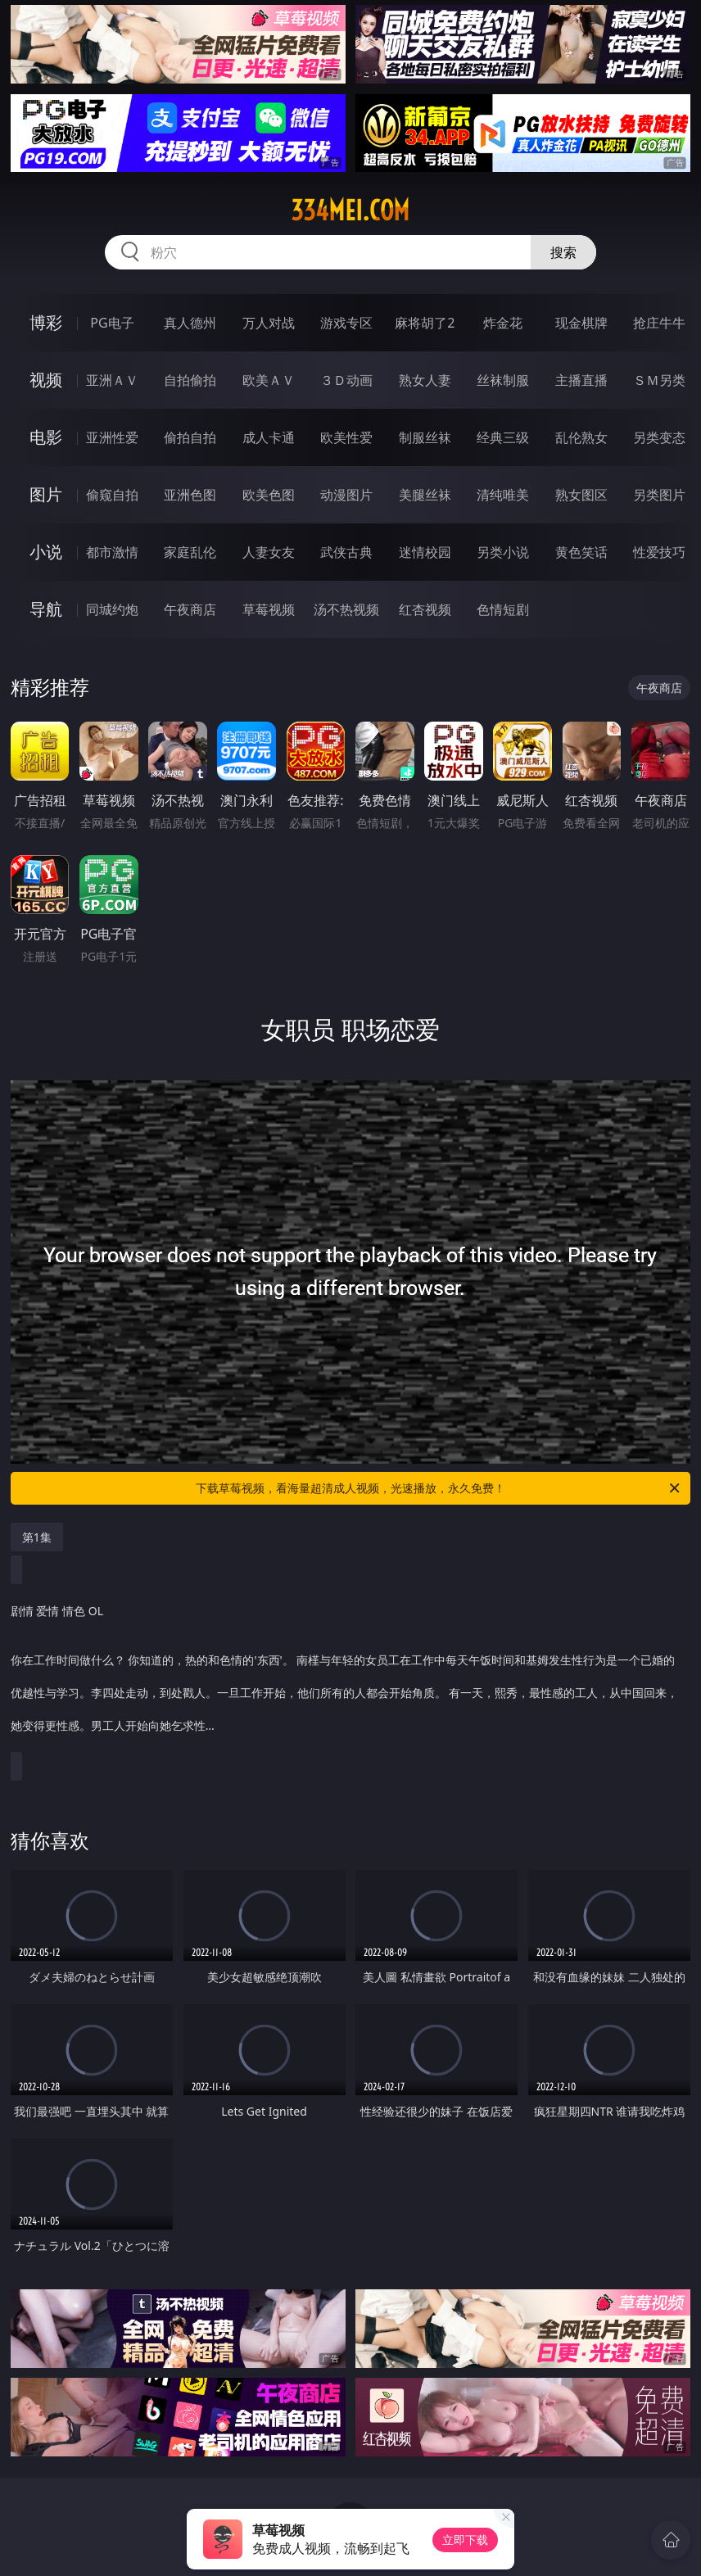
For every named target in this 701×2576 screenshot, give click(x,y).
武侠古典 (346, 552)
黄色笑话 (581, 552)
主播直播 (581, 380)
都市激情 (112, 552)
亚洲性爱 (112, 437)
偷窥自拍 (112, 495)
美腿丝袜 (425, 495)
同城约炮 (112, 609)
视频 (45, 380)
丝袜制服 (503, 380)
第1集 (37, 1537)
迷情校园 (425, 552)
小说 (45, 552)
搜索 (563, 252)
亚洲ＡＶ (112, 380)
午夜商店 (190, 609)
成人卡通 (268, 437)
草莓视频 (268, 609)
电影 (45, 437)
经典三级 (503, 437)
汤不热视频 (346, 609)
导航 (45, 609)
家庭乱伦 (190, 552)
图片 (45, 494)
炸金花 (502, 323)
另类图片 (659, 495)
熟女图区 (581, 495)
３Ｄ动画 (346, 380)
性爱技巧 (659, 552)
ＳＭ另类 (659, 380)
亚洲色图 (190, 495)
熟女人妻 (425, 380)
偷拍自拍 (190, 437)
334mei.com (350, 210)
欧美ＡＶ (268, 380)
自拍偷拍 (190, 380)
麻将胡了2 (425, 323)
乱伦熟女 (581, 437)
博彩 (45, 322)
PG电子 (111, 323)
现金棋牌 (581, 323)
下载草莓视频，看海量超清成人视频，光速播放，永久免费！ (439, 1488)
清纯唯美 (503, 495)
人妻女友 (268, 552)
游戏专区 (346, 323)
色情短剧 (503, 609)
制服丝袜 (425, 437)
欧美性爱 (346, 437)
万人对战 (268, 323)
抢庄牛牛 (659, 323)
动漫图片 (346, 495)
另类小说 (503, 552)
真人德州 (190, 323)
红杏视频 (425, 609)
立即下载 (465, 2539)
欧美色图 (268, 495)
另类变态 (659, 437)
